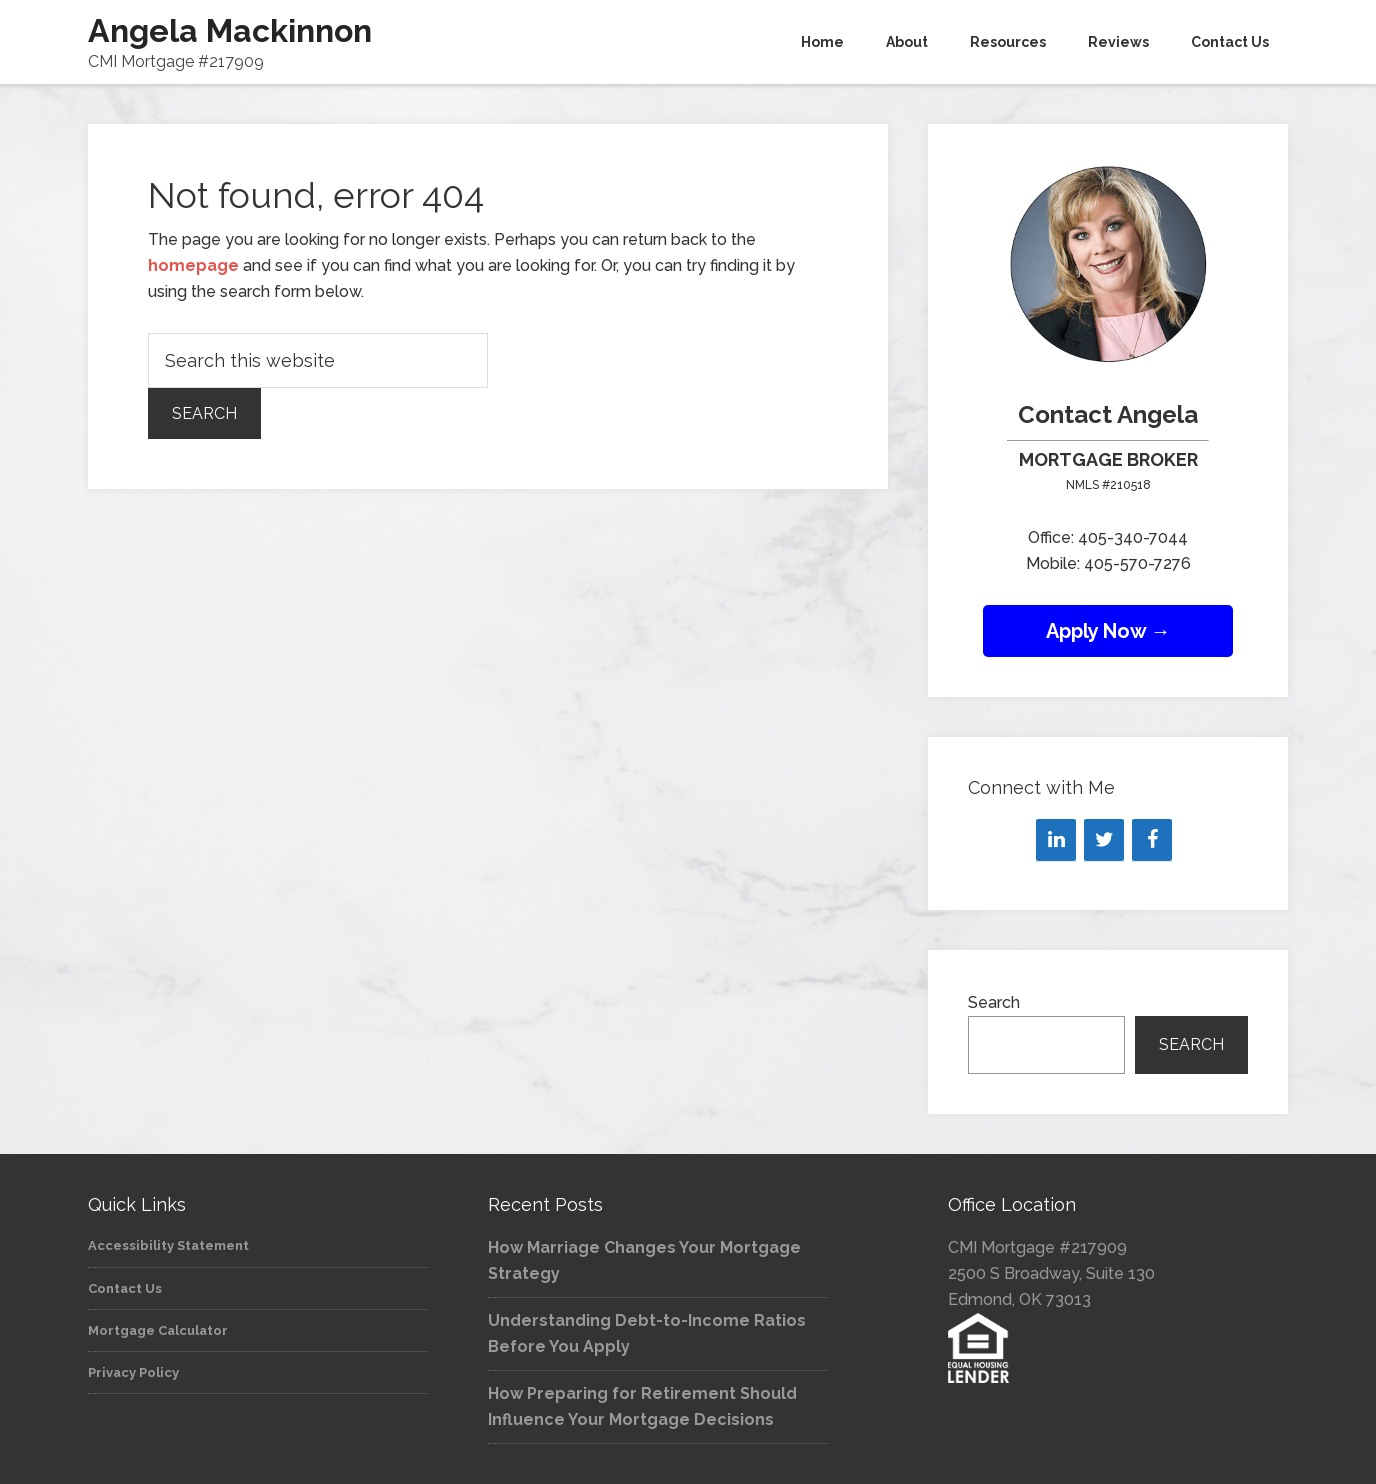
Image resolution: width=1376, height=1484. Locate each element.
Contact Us (125, 1288)
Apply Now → (1108, 631)
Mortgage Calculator (158, 1330)
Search (994, 1002)
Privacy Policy (133, 1372)
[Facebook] (1152, 840)
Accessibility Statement (168, 1245)
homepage (193, 265)
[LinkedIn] (1056, 840)
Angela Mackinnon (230, 30)
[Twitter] (1104, 840)
